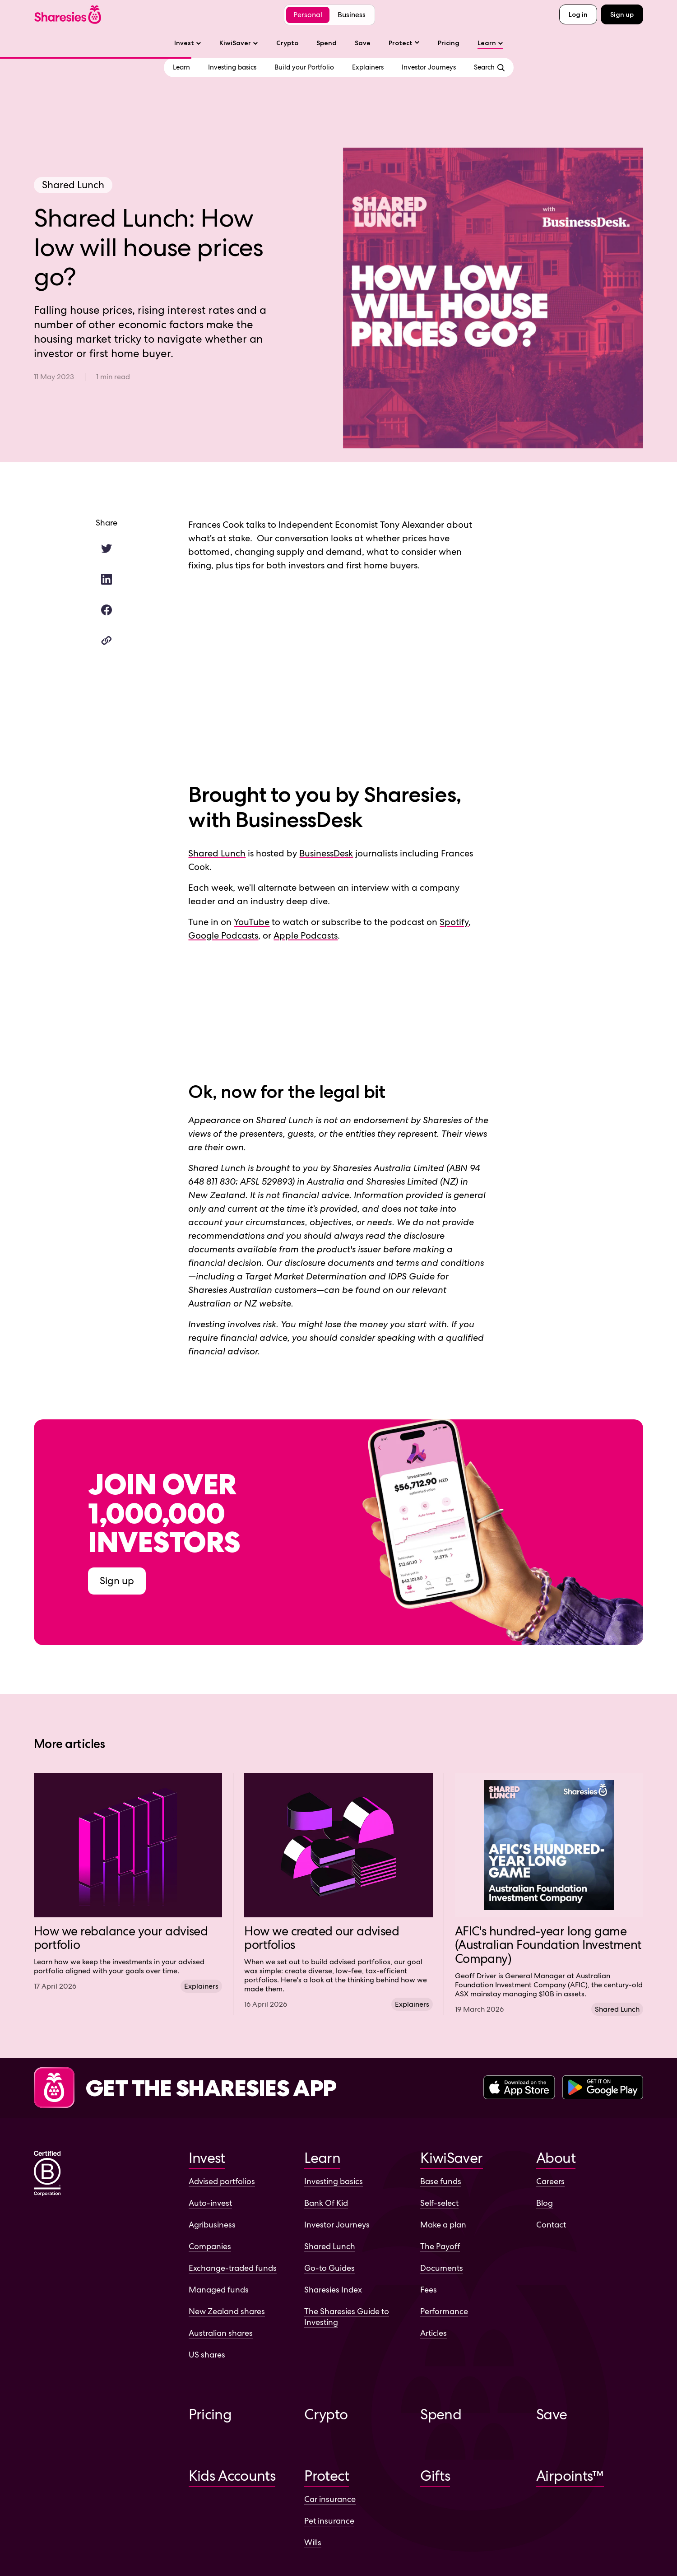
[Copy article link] (106, 641)
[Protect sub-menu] (404, 43)
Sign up (622, 14)
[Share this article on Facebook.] (106, 610)
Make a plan (443, 2224)
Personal (307, 14)
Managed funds (219, 2289)
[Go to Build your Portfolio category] (304, 67)
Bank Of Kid (326, 2203)
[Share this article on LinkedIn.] (106, 579)
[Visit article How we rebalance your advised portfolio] (128, 1882)
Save (363, 43)
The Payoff (440, 2246)
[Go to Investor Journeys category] (429, 67)
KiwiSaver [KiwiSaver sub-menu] (238, 43)
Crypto (287, 43)
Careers (550, 2181)
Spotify (454, 922)
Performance (444, 2311)
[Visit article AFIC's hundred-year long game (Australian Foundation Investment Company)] (549, 1894)
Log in (578, 14)
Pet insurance (329, 2521)
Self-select (439, 2203)
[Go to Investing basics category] (232, 67)
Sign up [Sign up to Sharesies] (117, 1580)
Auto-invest (210, 2203)
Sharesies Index (333, 2289)
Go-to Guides (329, 2268)
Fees (428, 2289)
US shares (207, 2354)
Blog (544, 2203)
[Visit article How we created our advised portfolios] (338, 1891)
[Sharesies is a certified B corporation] (47, 2174)
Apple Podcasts (306, 935)
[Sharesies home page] (68, 14)
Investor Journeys (337, 2224)
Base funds (440, 2181)
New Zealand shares (227, 2311)
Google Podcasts (223, 935)
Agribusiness (212, 2224)
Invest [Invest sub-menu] (187, 43)
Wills (312, 2542)
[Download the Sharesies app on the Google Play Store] (602, 2088)
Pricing (448, 43)
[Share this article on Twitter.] (106, 548)
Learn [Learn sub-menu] (490, 43)
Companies (210, 2246)
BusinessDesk (326, 853)
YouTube (251, 922)
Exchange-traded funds (233, 2268)
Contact (551, 2224)
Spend (326, 43)
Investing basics (333, 2181)
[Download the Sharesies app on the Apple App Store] (519, 2088)
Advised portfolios (222, 2181)
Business (352, 14)
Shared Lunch (217, 853)
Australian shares (221, 2333)
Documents (441, 2268)
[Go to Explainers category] (368, 67)
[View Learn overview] (181, 67)
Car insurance (330, 2499)
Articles (433, 2333)
